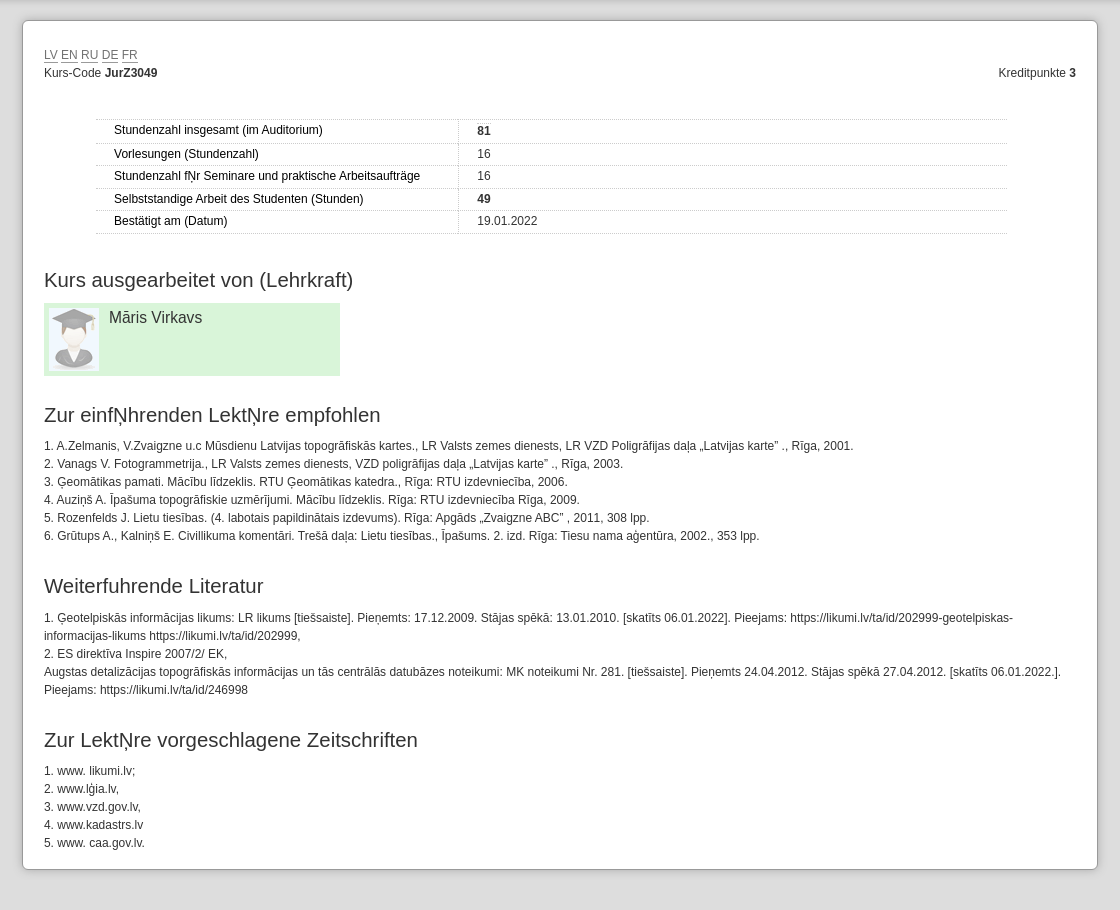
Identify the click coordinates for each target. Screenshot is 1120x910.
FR (130, 55)
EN (69, 55)
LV (51, 55)
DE (110, 55)
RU (89, 55)
